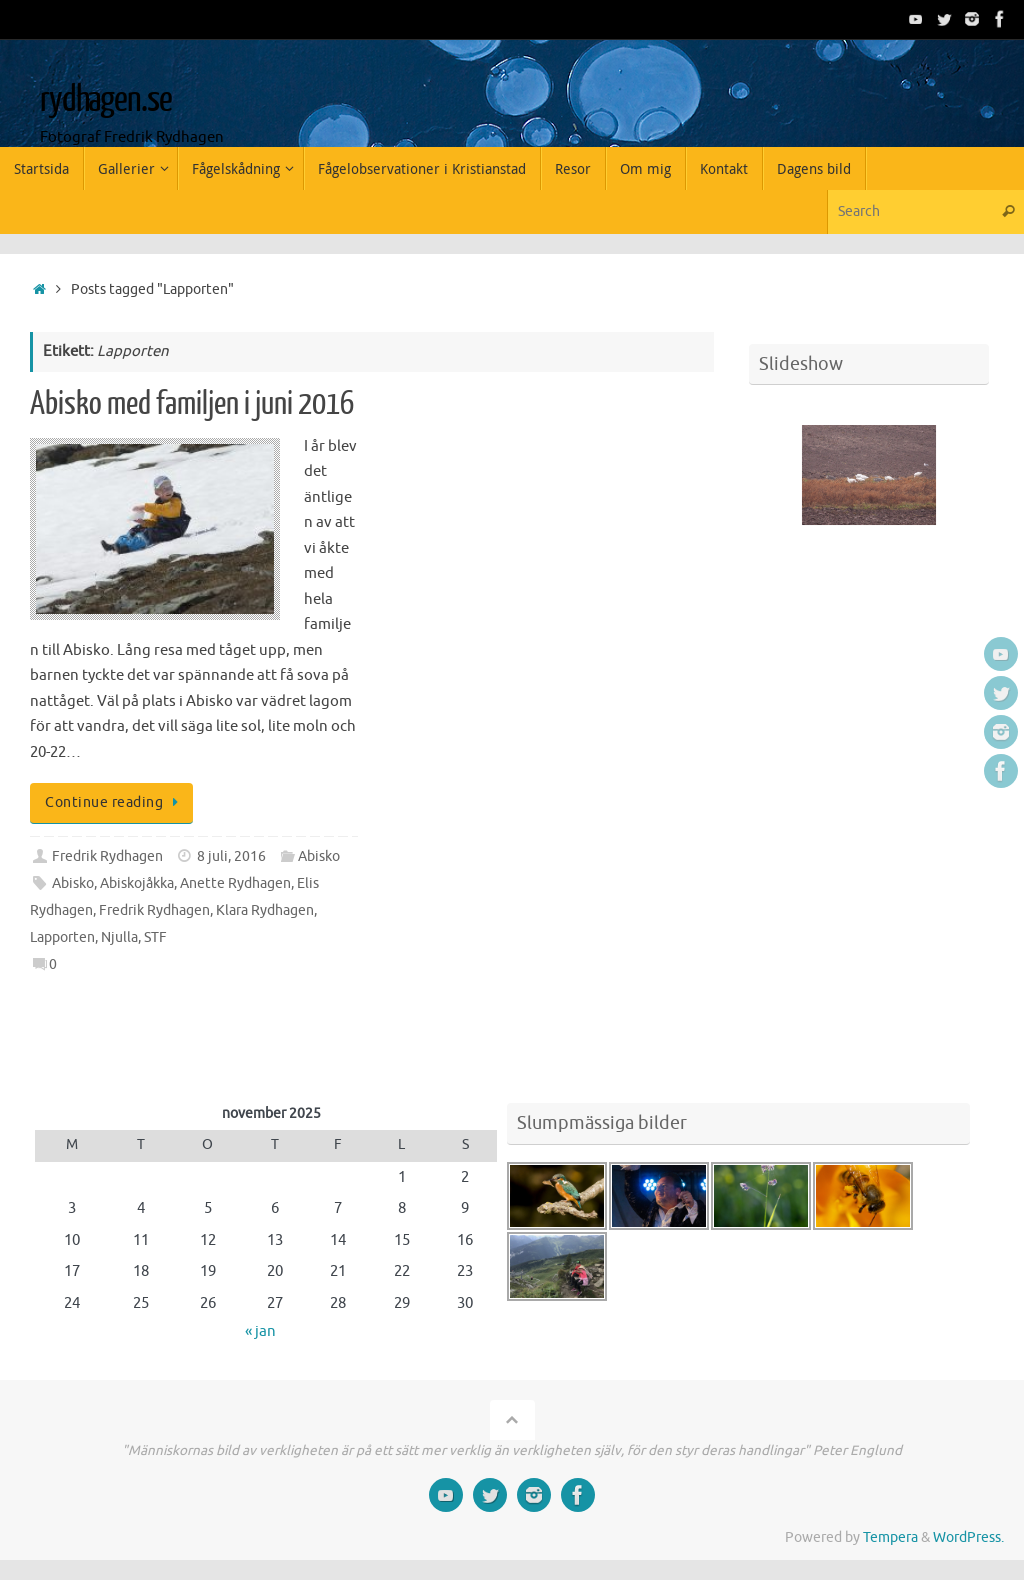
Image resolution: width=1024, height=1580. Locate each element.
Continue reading (115, 802)
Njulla (119, 937)
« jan (260, 1331)
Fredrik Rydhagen (107, 856)
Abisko (319, 856)
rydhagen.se (105, 100)
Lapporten (62, 937)
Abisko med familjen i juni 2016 (192, 404)
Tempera (890, 1537)
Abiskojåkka (137, 883)
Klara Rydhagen (265, 910)
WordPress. (968, 1537)
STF (155, 937)
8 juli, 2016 (231, 856)
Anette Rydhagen (235, 883)
